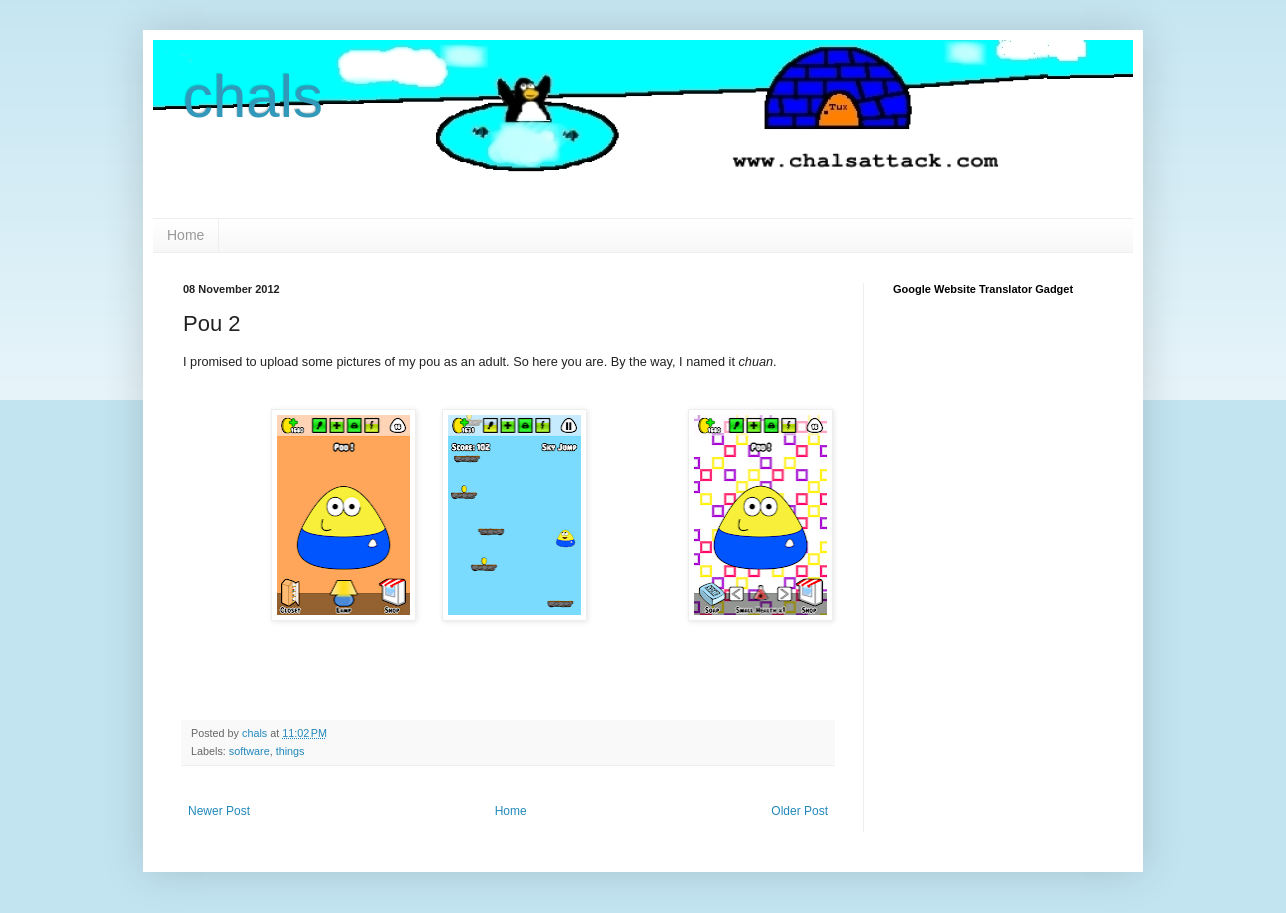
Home (185, 235)
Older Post (799, 811)
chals (253, 96)
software (249, 751)
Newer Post (219, 811)
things (290, 751)
